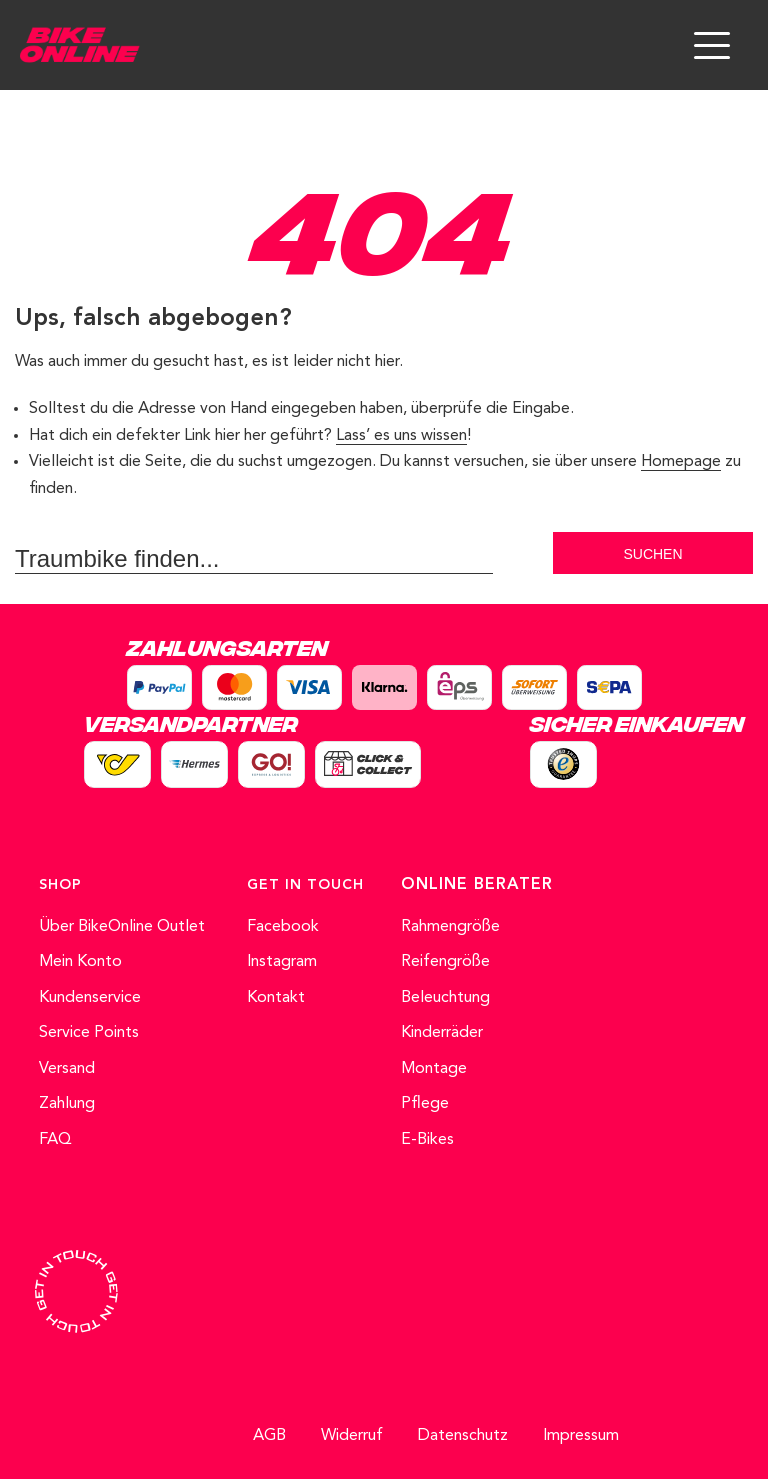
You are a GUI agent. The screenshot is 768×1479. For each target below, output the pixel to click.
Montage (434, 1069)
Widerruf (352, 1436)
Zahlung (67, 1104)
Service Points (89, 1033)
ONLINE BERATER (477, 885)
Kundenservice (90, 998)
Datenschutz (463, 1436)
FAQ (55, 1140)
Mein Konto (80, 962)
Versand (67, 1069)
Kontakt (276, 998)
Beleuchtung (445, 998)
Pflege (425, 1104)
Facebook (283, 927)
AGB (269, 1436)
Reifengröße (445, 962)
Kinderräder (442, 1033)
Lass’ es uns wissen (401, 436)
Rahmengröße (450, 927)
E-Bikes (427, 1140)
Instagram (282, 962)
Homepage (681, 462)
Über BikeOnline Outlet (122, 927)
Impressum (581, 1436)
